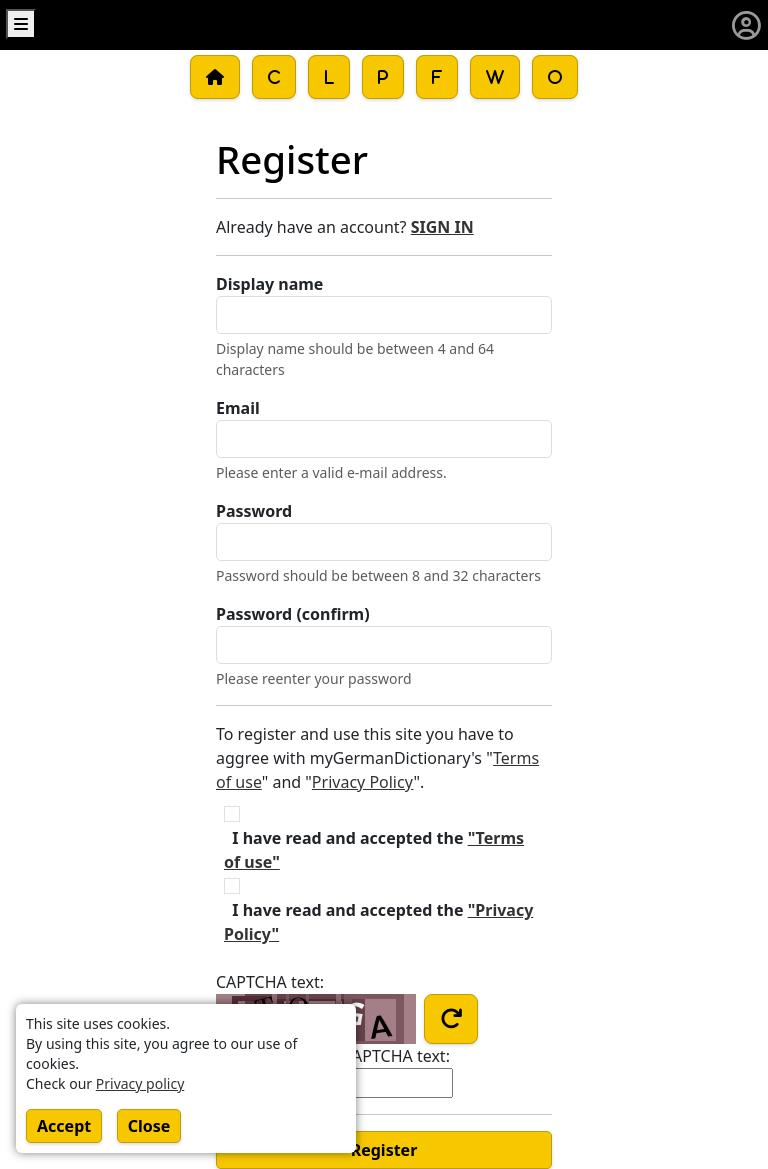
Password (254, 511)
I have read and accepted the (374, 850)
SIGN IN (442, 227)
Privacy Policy (363, 782)
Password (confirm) (293, 614)
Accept (64, 1126)
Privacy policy (140, 1083)
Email (238, 408)
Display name (269, 284)
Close (149, 1126)
